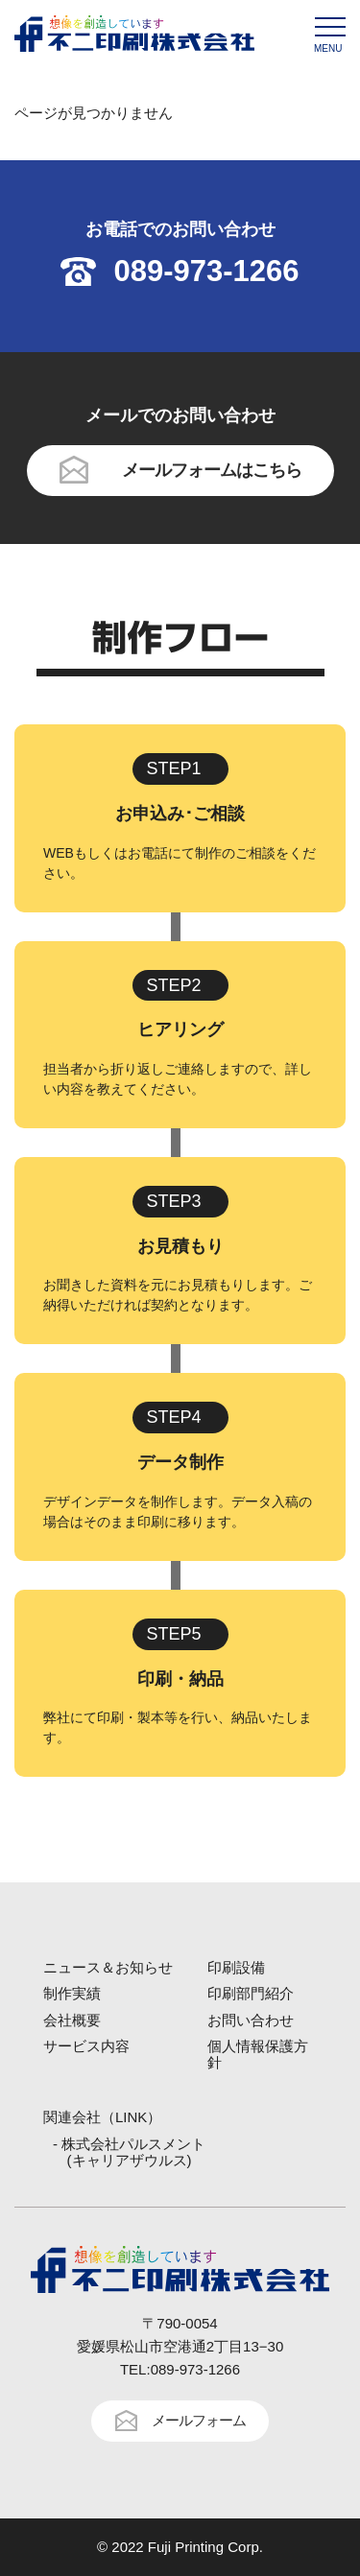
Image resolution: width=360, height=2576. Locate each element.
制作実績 (72, 1993)
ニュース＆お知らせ (108, 1967)
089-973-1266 (206, 271)
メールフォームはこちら (211, 470)
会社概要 (72, 2020)
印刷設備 (236, 1967)
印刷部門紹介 (250, 1993)
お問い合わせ (250, 2020)
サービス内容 (86, 2046)
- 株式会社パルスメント (129, 2152)
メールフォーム (199, 2420)
